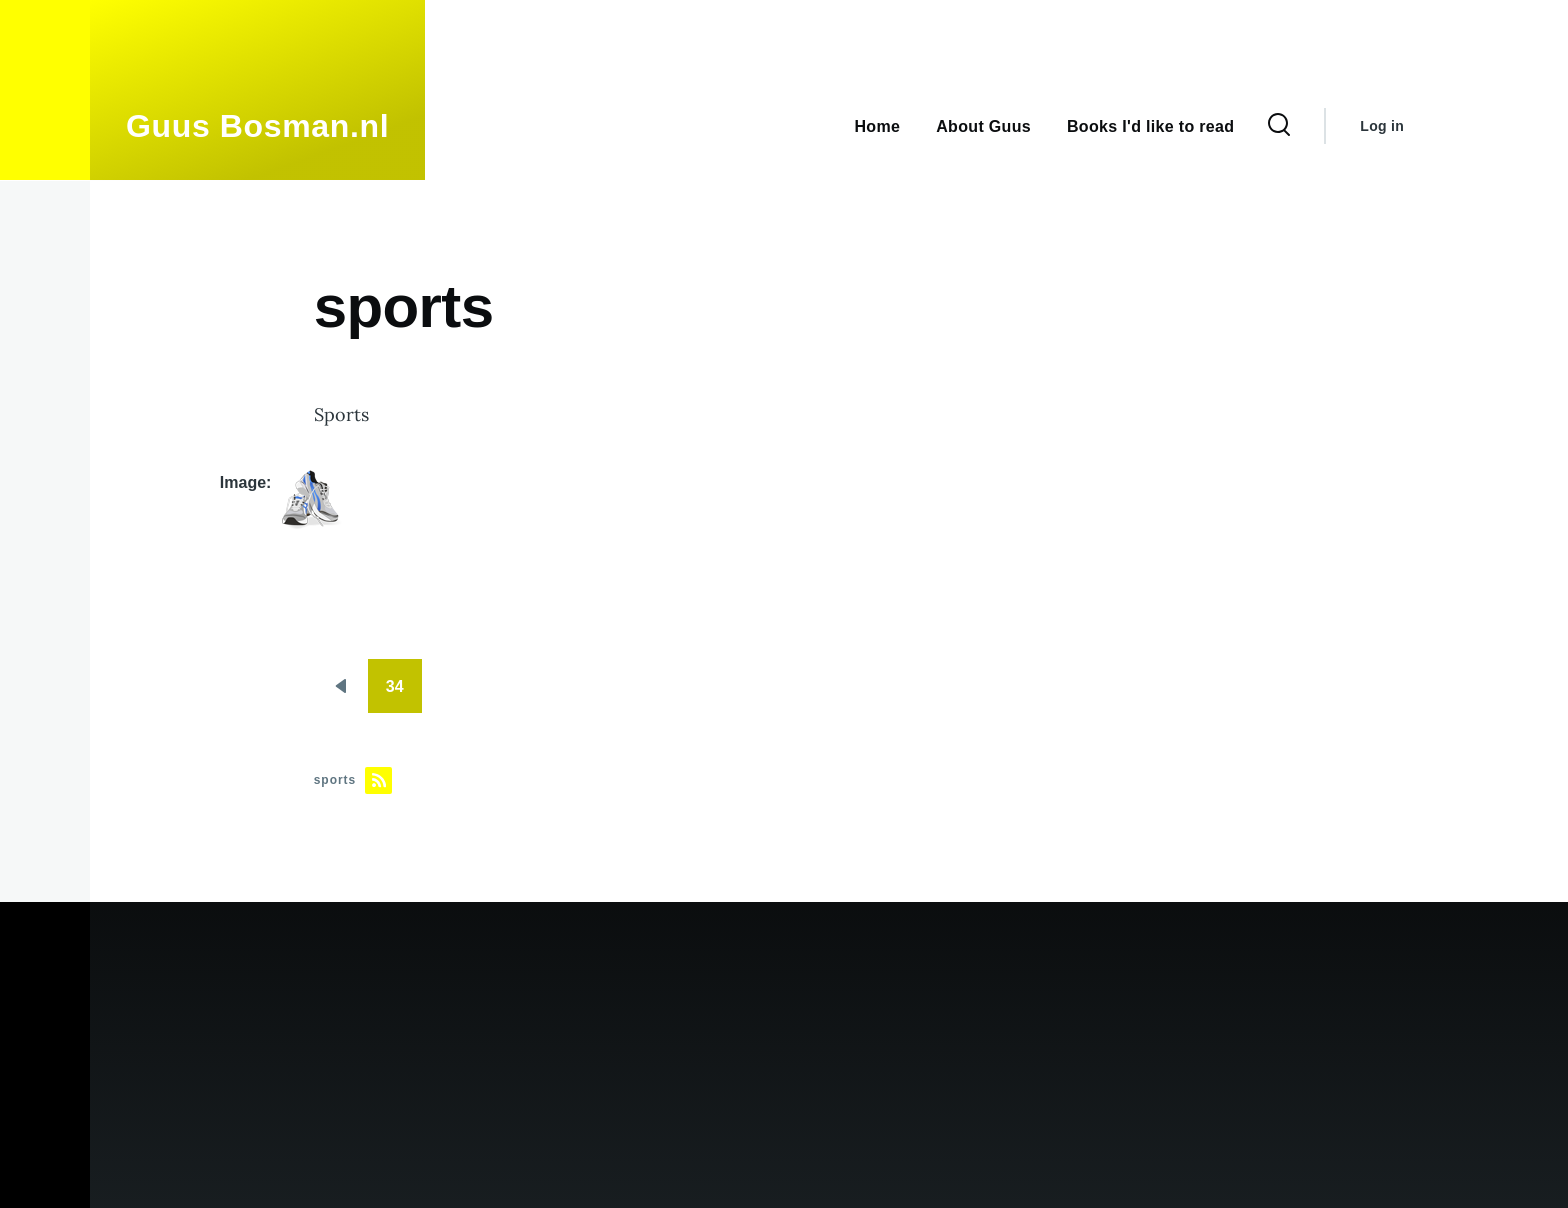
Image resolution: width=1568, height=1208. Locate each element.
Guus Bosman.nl (257, 126)
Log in (1382, 126)
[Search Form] (1279, 126)
